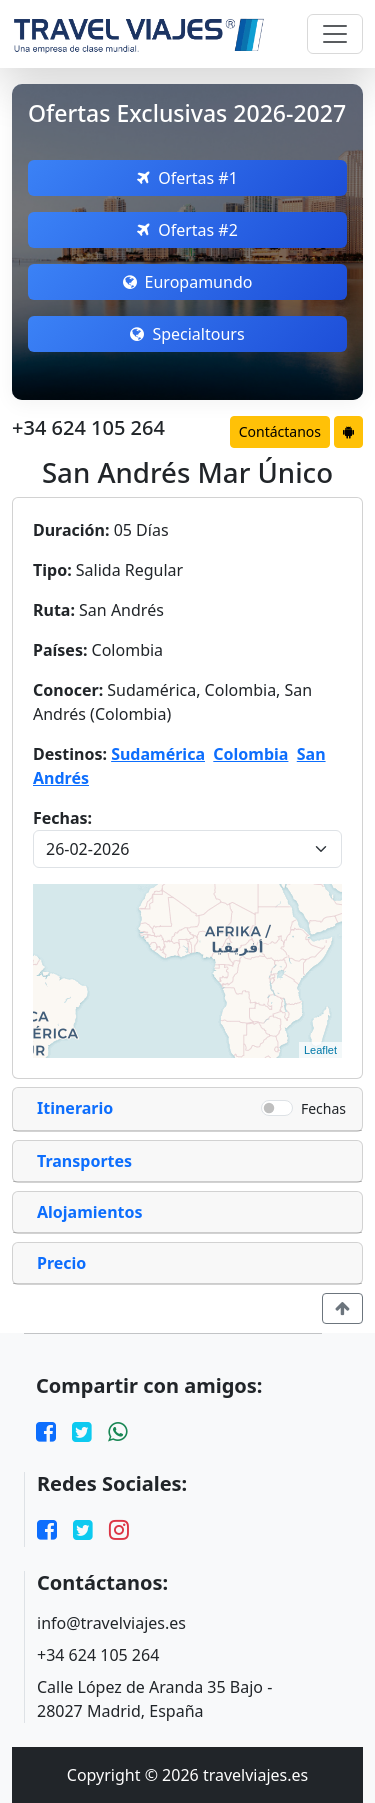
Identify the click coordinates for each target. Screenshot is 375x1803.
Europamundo (188, 282)
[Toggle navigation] (335, 34)
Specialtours (187, 334)
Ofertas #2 (187, 230)
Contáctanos (280, 431)
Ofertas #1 (187, 178)
